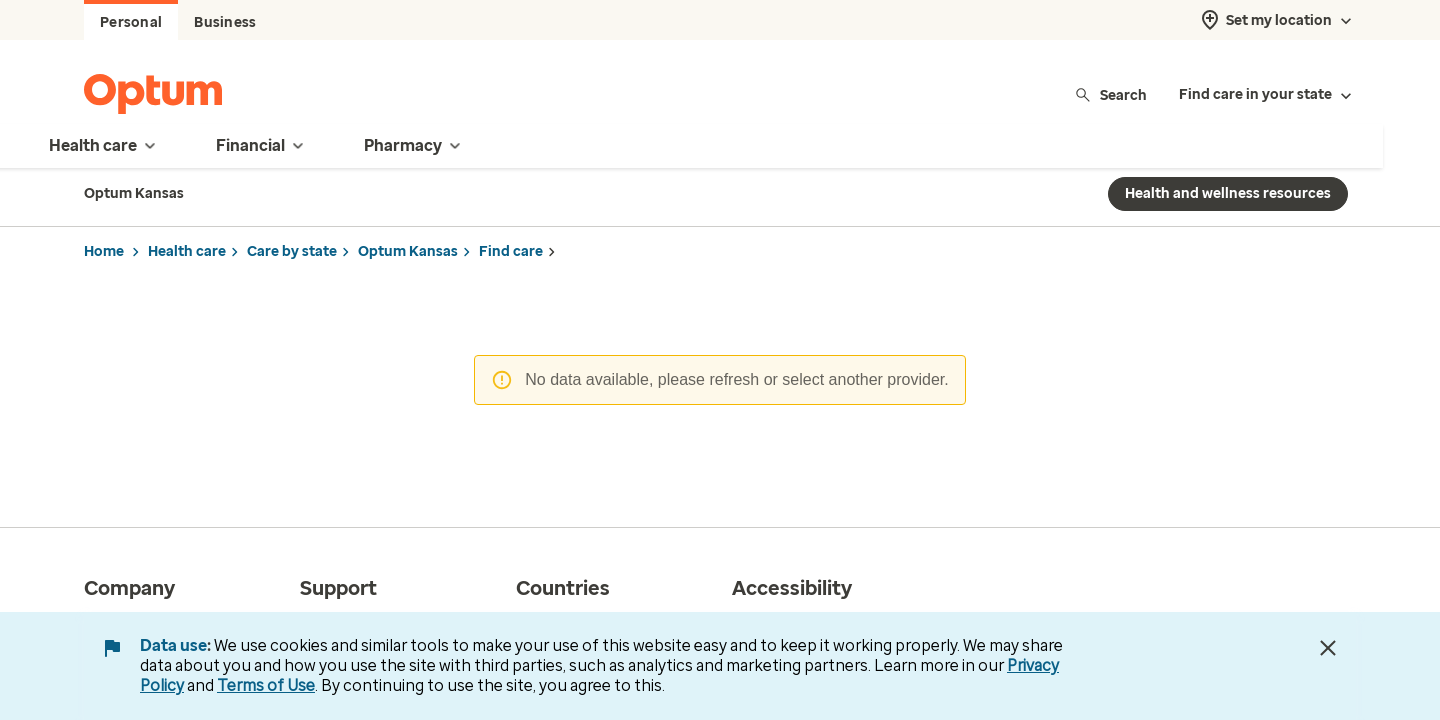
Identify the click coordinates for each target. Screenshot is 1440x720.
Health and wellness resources (1228, 193)
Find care (511, 251)
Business (225, 22)
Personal (131, 22)
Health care (187, 251)
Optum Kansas (408, 251)
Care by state (292, 251)
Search (1110, 94)
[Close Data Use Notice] (1328, 648)
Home (104, 251)
